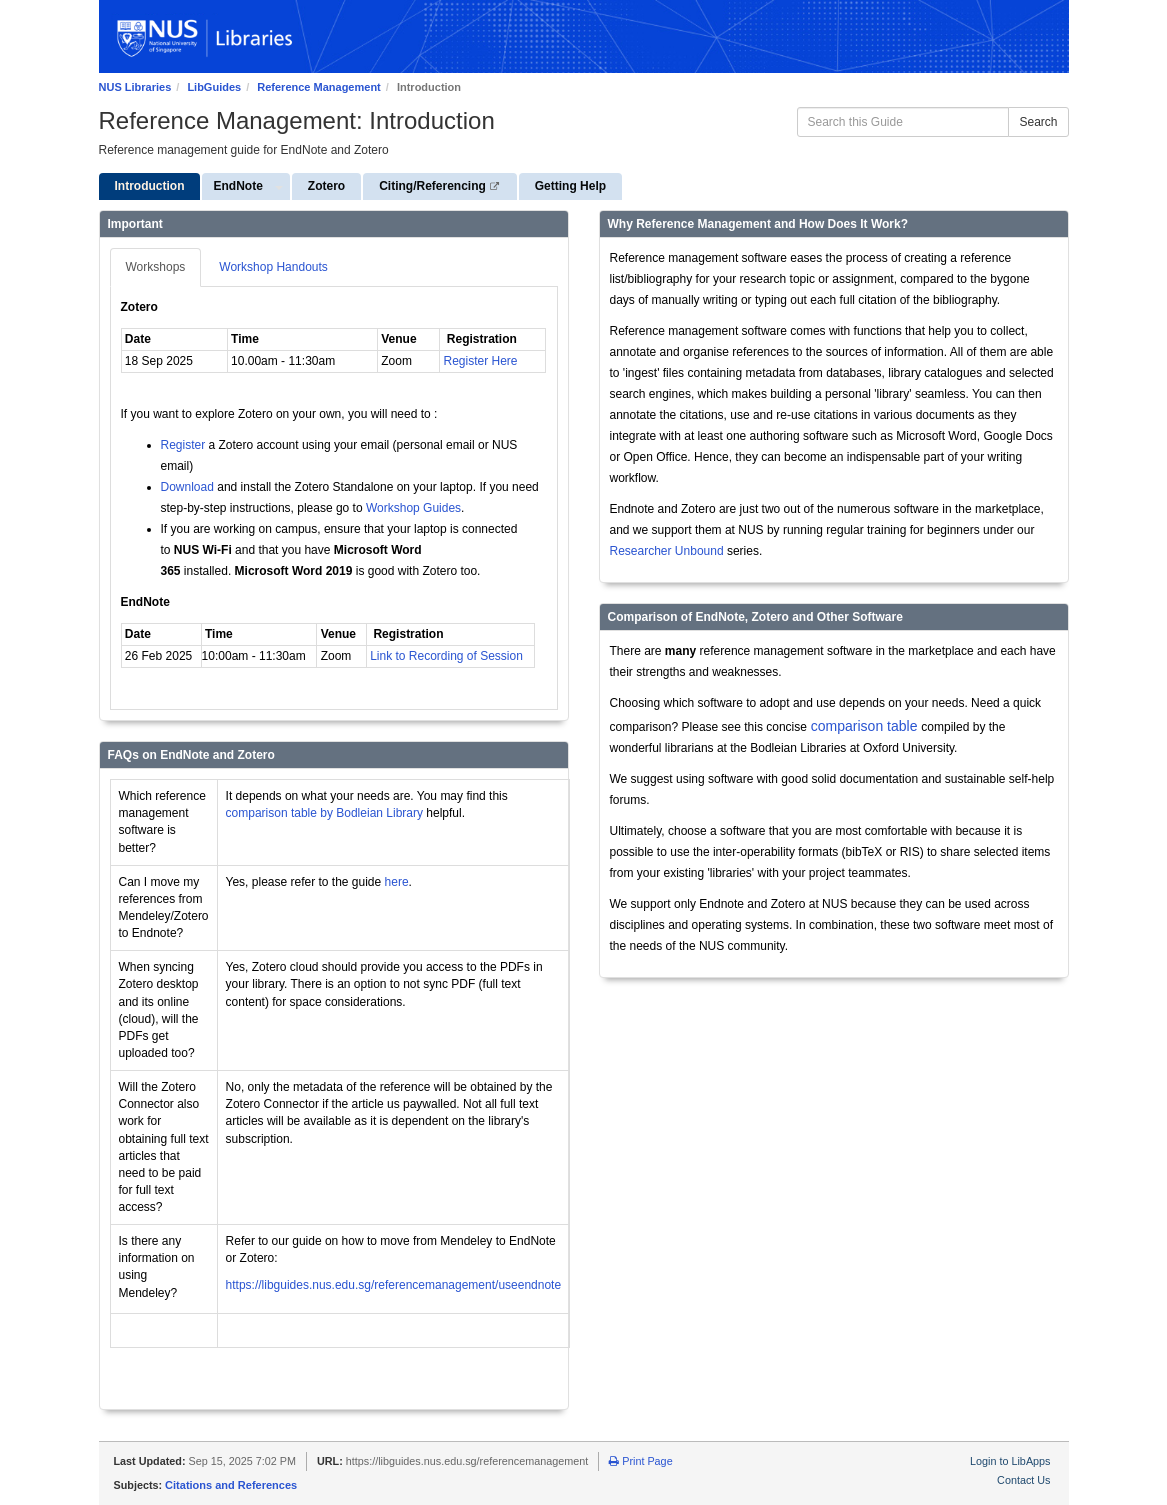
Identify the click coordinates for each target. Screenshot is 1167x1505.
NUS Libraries (135, 87)
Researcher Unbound (667, 551)
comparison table (862, 726)
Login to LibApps (1010, 1461)
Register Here (481, 361)
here (397, 882)
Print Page (640, 1461)
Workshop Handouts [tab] (273, 267)
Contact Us (1023, 1480)
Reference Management (319, 87)
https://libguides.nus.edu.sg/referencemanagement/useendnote (394, 1285)
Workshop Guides (413, 508)
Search (1038, 122)
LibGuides (214, 87)
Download (187, 487)
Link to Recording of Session (446, 656)
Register (183, 445)
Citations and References (231, 1485)
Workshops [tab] (156, 267)
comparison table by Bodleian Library (324, 813)
